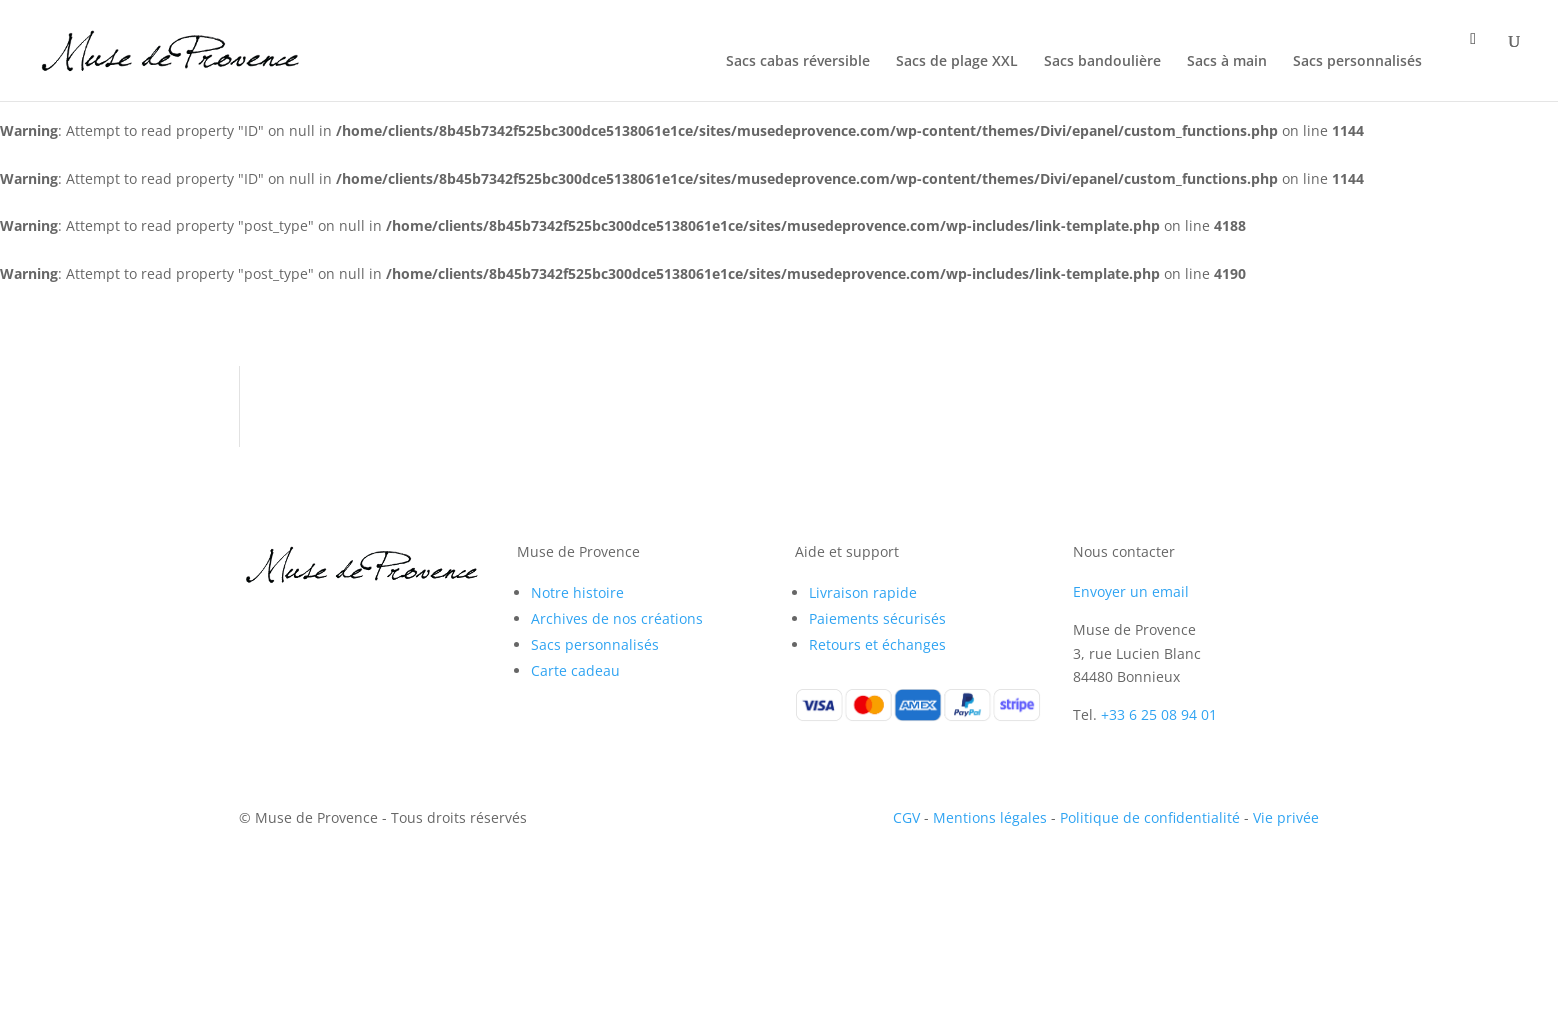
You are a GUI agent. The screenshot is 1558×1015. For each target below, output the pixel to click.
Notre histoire (577, 592)
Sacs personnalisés (1357, 62)
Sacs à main (1227, 62)
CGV (906, 817)
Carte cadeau (575, 670)
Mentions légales (990, 817)
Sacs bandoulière (1102, 62)
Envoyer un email (1131, 591)
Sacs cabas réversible (798, 62)
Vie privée (1286, 817)
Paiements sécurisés (877, 618)
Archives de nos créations (617, 618)
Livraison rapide (863, 592)
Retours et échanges (877, 644)
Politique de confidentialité (1150, 817)
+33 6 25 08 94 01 (1159, 714)
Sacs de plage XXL (957, 62)
